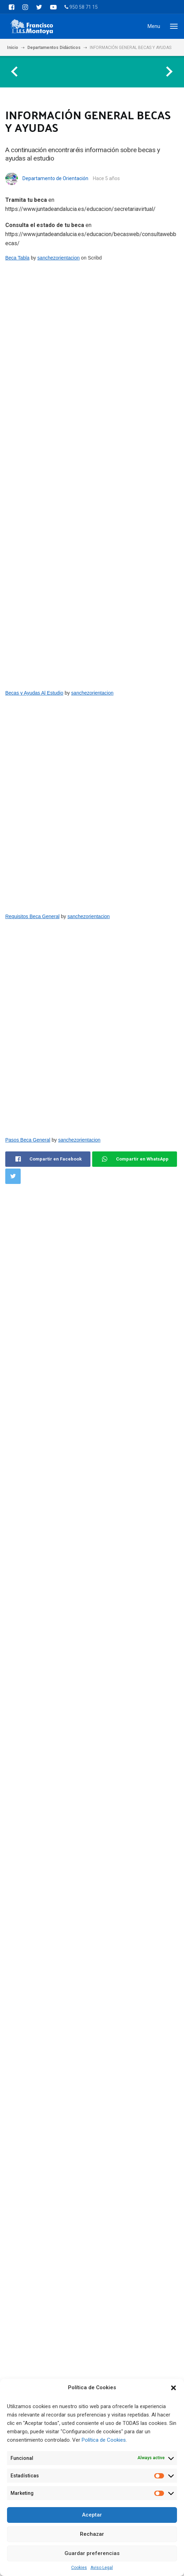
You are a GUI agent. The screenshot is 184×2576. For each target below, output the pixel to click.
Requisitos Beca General (32, 916)
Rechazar (92, 2534)
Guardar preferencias (92, 2553)
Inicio (12, 47)
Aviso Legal (101, 2567)
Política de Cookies (104, 2440)
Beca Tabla (17, 258)
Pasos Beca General (27, 1140)
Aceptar (92, 2515)
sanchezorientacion (59, 258)
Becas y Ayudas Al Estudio (34, 693)
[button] (173, 2387)
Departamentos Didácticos (54, 47)
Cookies (79, 2567)
